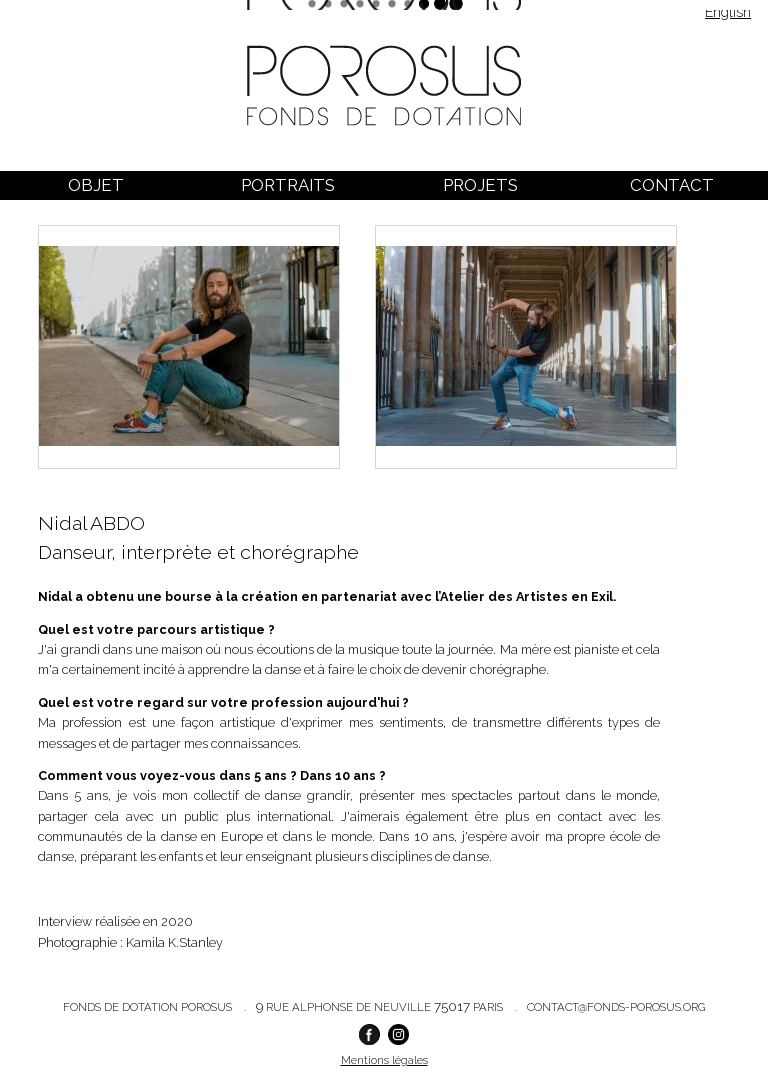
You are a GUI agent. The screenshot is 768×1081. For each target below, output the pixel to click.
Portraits (288, 185)
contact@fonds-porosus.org (616, 1007)
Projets (480, 185)
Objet (96, 185)
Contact (672, 185)
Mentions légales (384, 1060)
